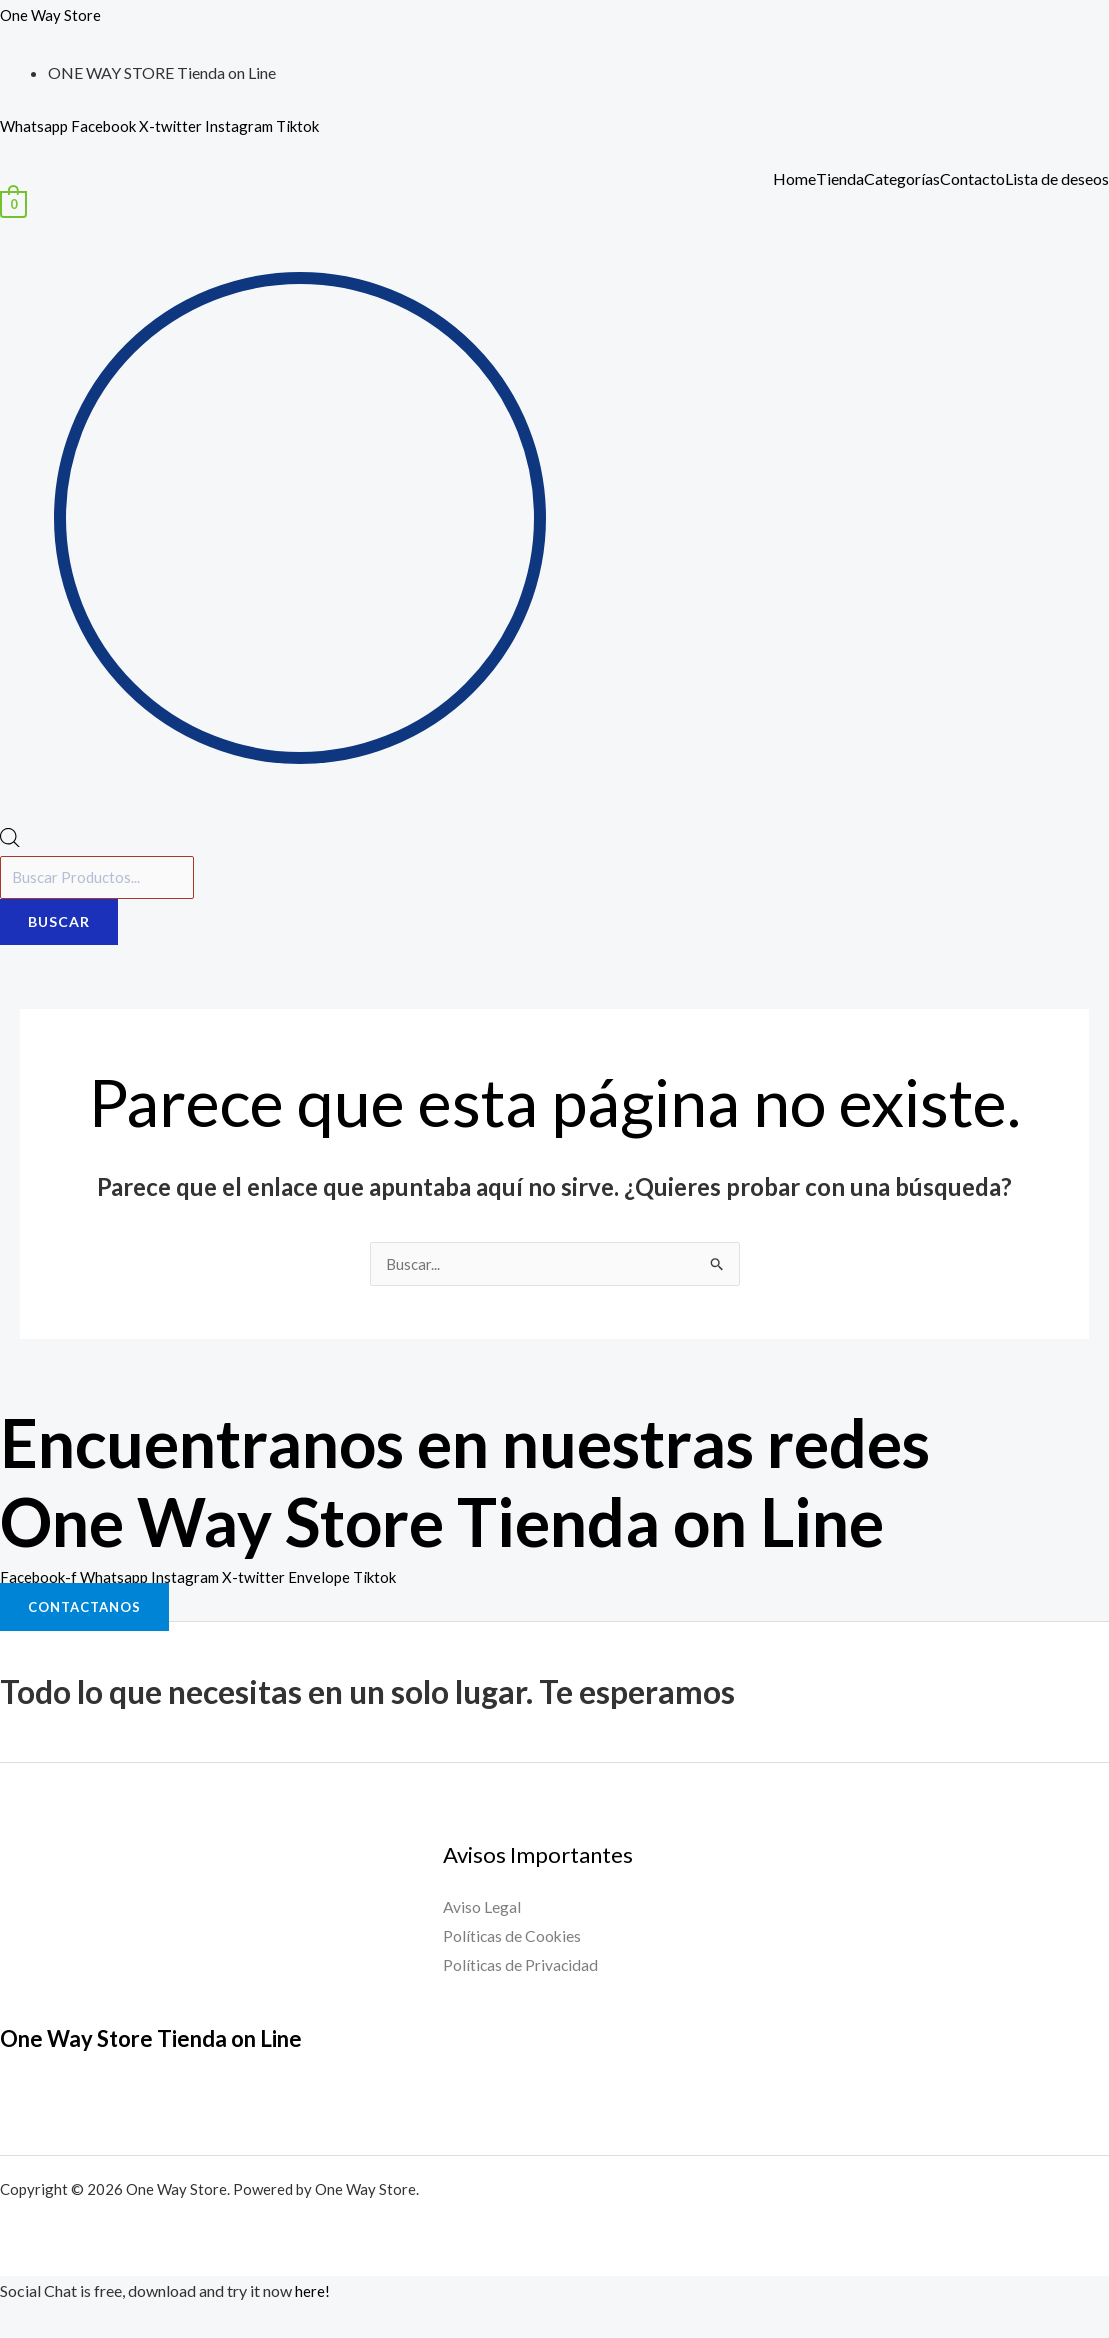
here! (312, 2294)
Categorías (902, 179)
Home (794, 179)
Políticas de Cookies (513, 1941)
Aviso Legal (482, 1911)
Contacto (972, 179)
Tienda (840, 179)
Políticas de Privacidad (521, 1970)
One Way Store (51, 14)
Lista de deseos (1057, 179)
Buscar (59, 924)
